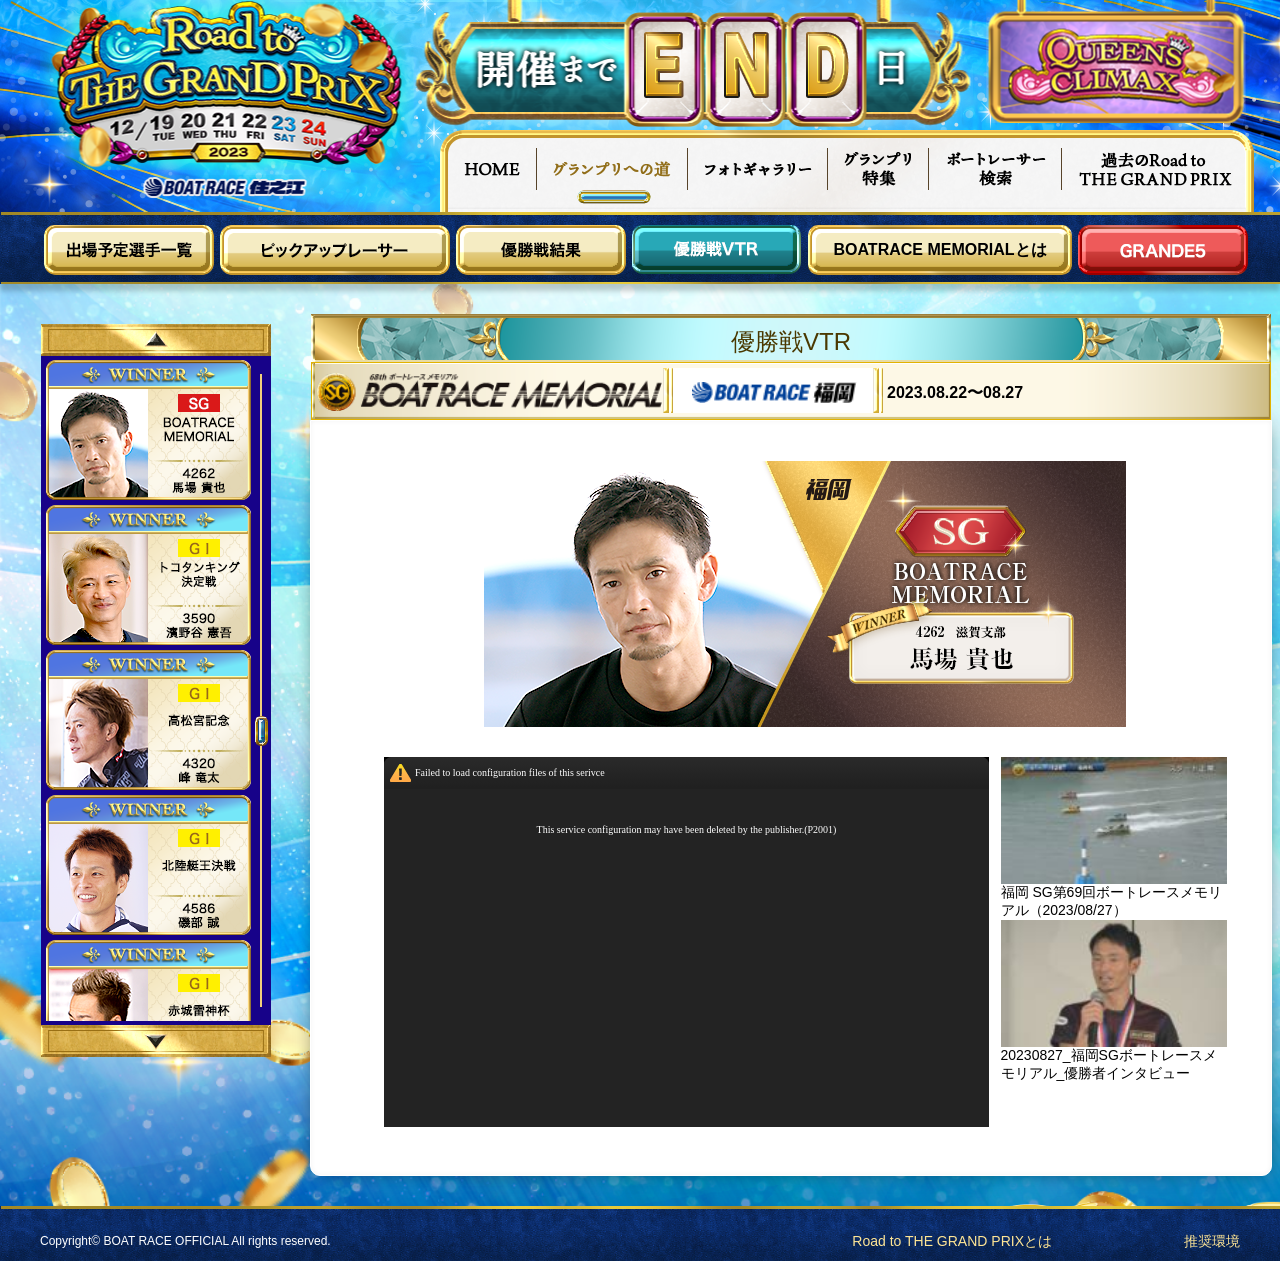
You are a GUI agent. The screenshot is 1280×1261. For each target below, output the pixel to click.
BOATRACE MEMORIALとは (939, 249)
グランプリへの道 (612, 171)
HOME (488, 171)
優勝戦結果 (541, 250)
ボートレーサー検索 (996, 171)
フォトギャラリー (758, 171)
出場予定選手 (129, 250)
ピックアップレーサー (335, 250)
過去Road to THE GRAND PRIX (1158, 171)
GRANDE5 (1163, 250)
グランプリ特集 (879, 171)
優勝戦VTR (717, 250)
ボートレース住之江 (225, 187)
